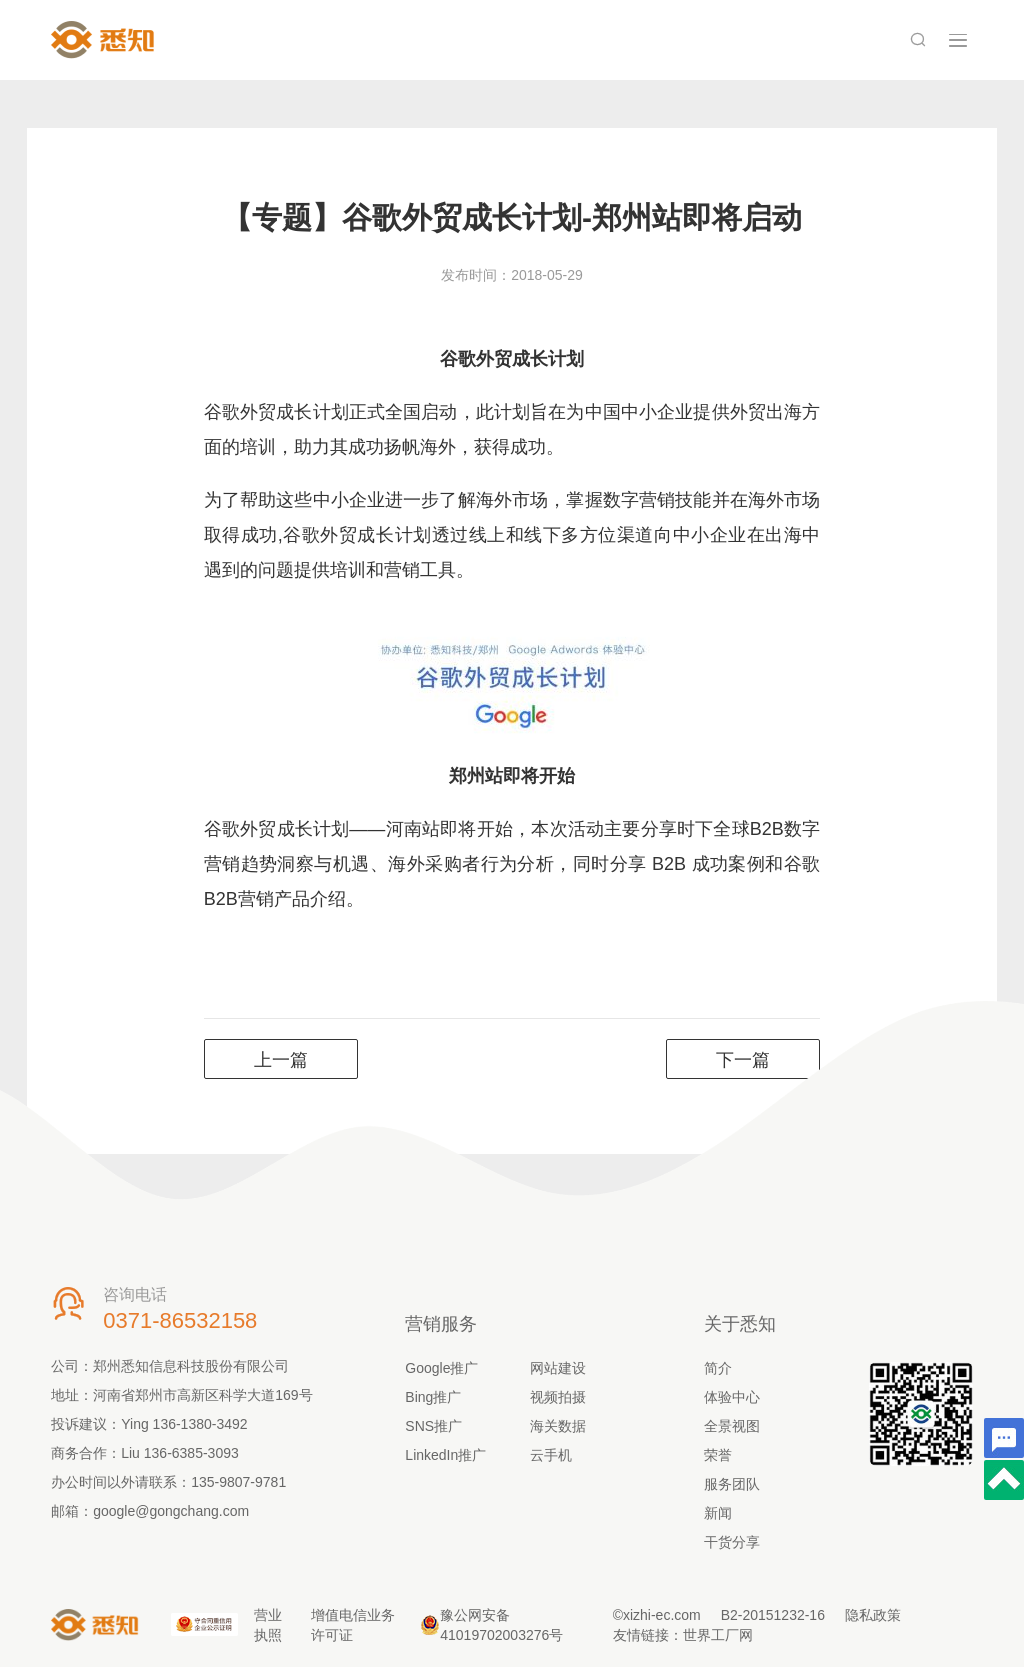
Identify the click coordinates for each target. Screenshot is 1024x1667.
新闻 (718, 1513)
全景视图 (732, 1426)
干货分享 (732, 1542)
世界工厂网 (718, 1635)
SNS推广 (433, 1426)
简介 (718, 1368)
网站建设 (558, 1368)
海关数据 (558, 1426)
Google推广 (441, 1368)
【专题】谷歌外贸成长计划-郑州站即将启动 (512, 217)
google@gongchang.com (171, 1511)
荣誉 (718, 1455)
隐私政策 (873, 1615)
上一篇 (281, 1060)
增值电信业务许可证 (353, 1625)
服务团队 (732, 1484)
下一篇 (743, 1060)
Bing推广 (433, 1397)
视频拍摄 (558, 1397)
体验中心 (732, 1397)
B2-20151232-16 (773, 1615)
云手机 (551, 1455)
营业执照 (268, 1625)
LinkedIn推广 (445, 1455)
